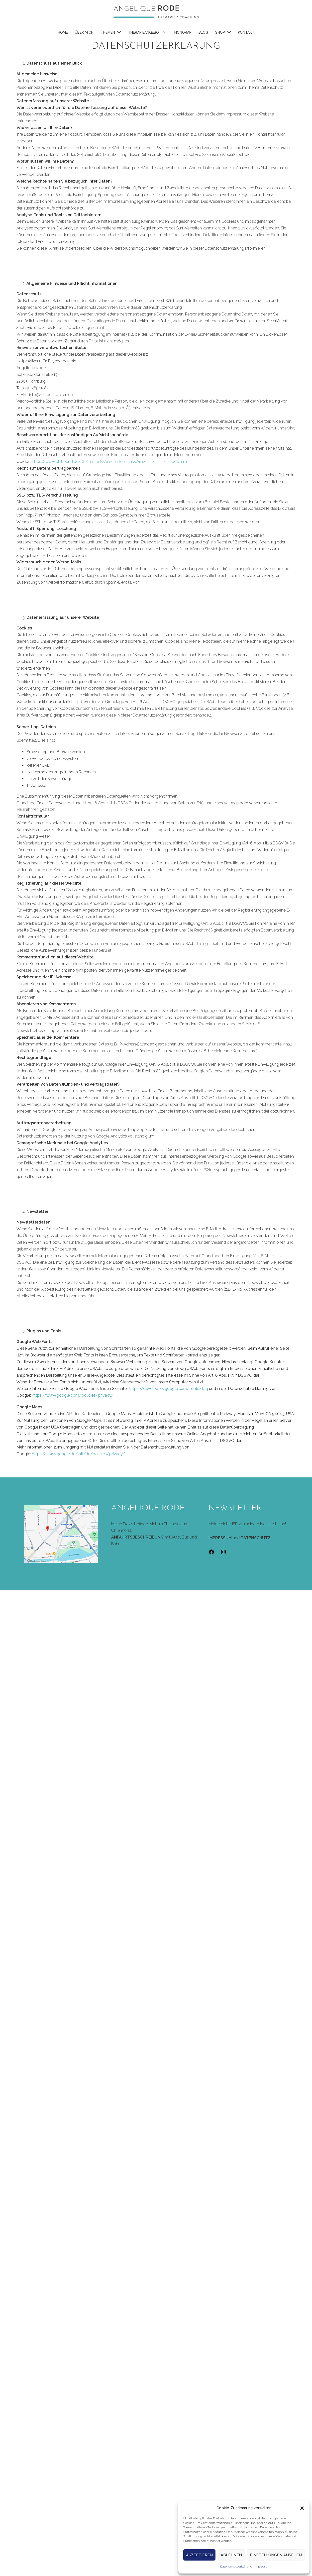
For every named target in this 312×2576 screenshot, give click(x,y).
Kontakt (246, 32)
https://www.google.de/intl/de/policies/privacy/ (78, 1453)
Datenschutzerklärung (236, 2566)
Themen (108, 32)
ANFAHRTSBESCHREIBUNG (137, 1537)
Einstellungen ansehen (276, 2555)
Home (63, 32)
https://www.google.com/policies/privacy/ (73, 1395)
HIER (233, 1524)
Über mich (84, 32)
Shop (220, 32)
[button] (302, 2508)
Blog (203, 32)
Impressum (262, 2566)
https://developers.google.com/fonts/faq (168, 1388)
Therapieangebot (144, 32)
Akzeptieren (199, 2555)
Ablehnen (231, 2555)
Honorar (183, 32)
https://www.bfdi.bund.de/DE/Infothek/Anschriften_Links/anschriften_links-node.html (110, 461)
